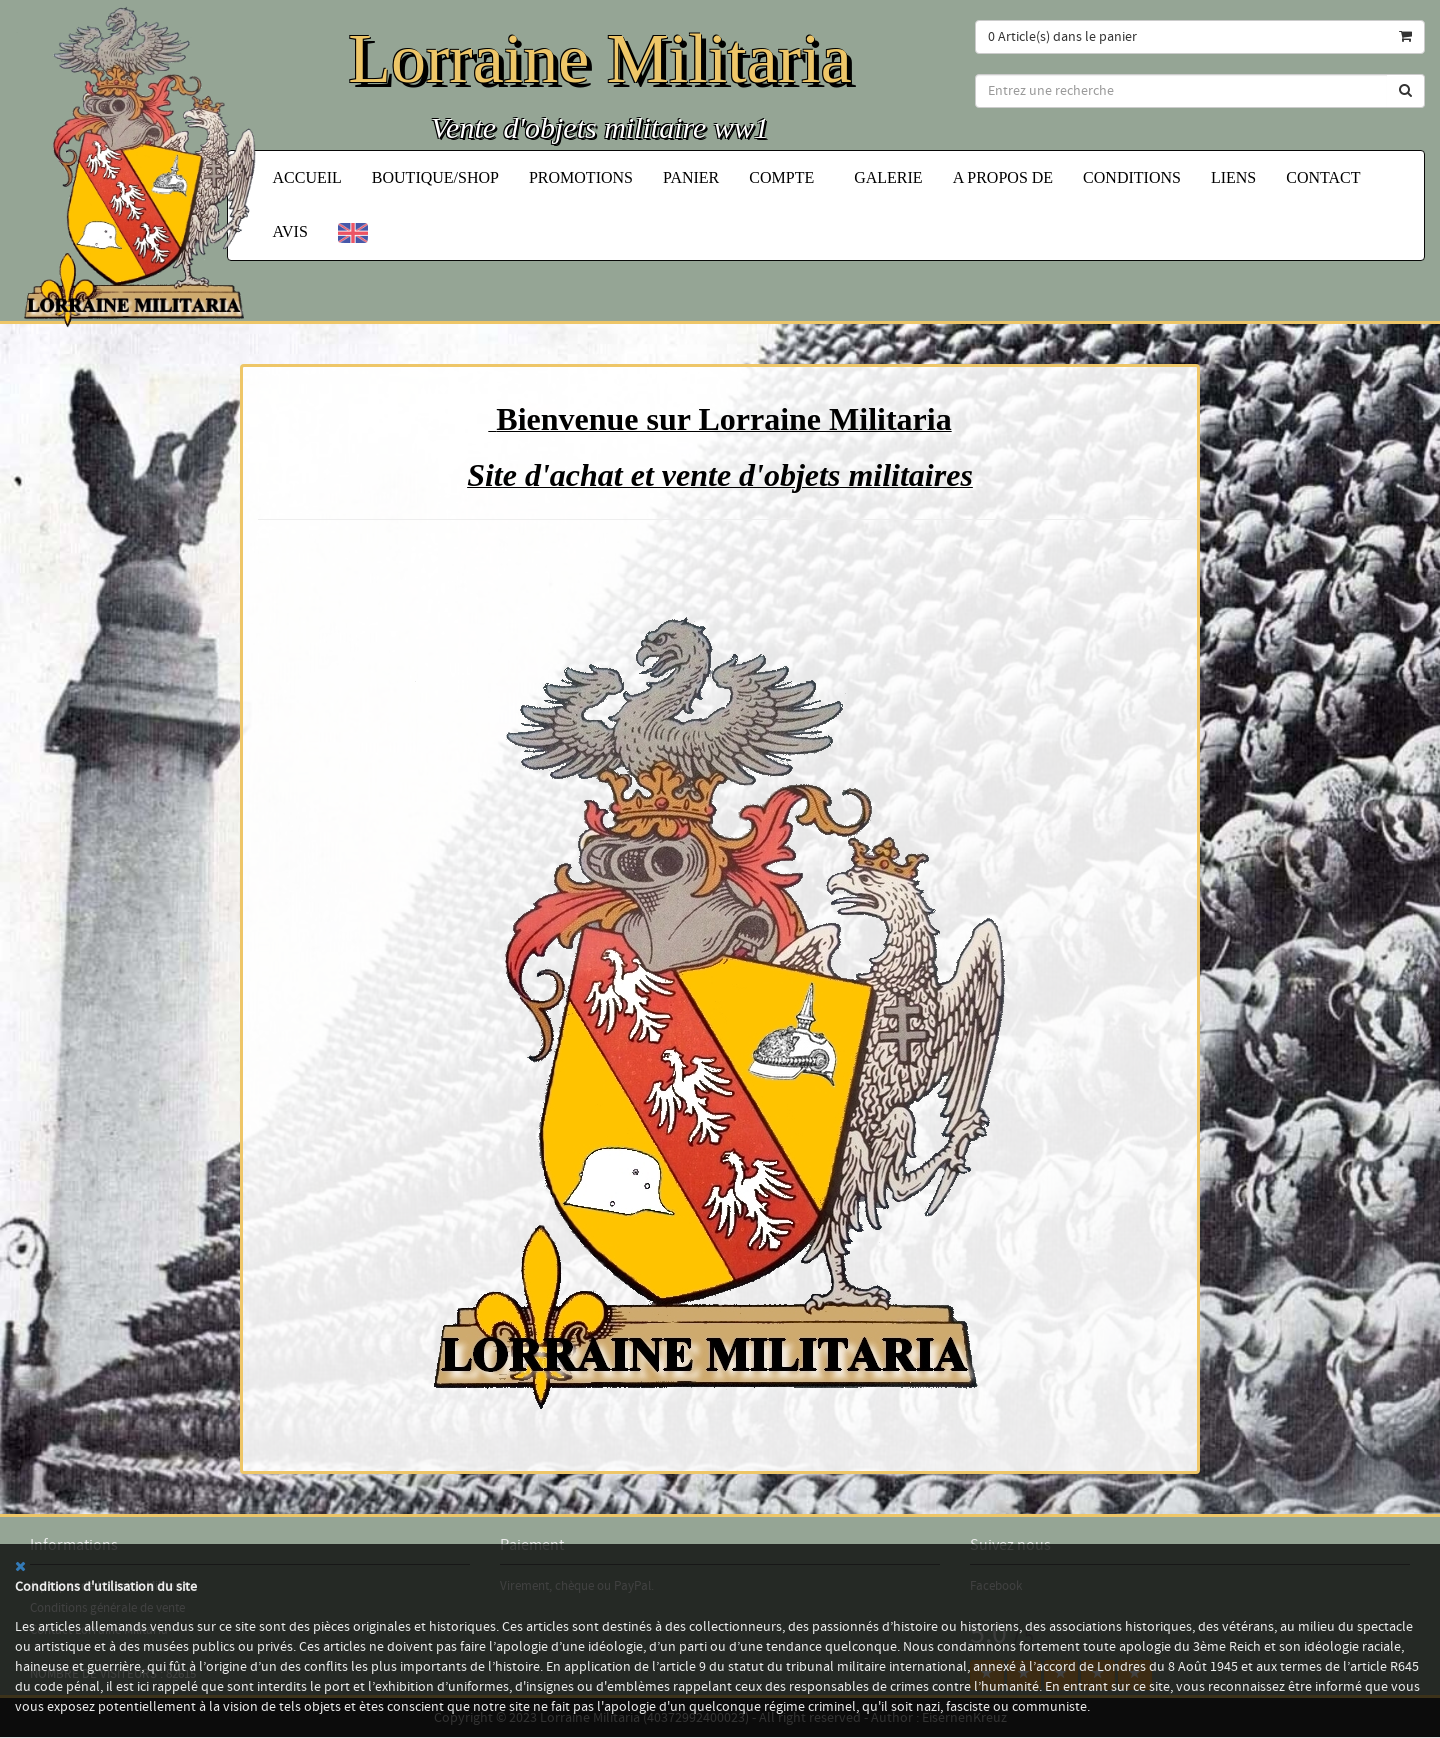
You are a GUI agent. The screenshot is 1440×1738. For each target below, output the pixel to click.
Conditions (1132, 177)
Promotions (581, 177)
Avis (290, 231)
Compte (786, 177)
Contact (1323, 177)
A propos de (1003, 177)
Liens (1233, 177)
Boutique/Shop (435, 177)
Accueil (307, 177)
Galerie (888, 177)
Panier (691, 177)
